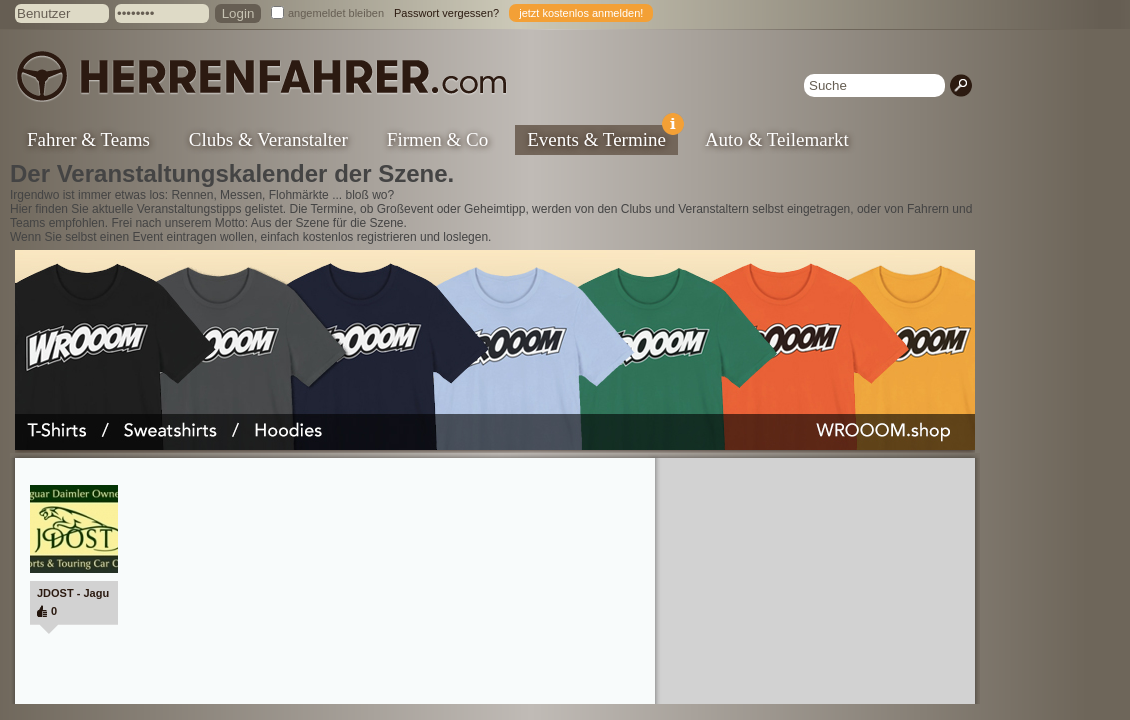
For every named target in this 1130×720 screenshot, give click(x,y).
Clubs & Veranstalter (268, 139)
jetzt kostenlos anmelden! (581, 13)
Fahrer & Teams (88, 139)
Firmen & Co (437, 139)
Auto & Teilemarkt (777, 139)
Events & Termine (602, 137)
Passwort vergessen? (446, 13)
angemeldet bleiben (336, 13)
